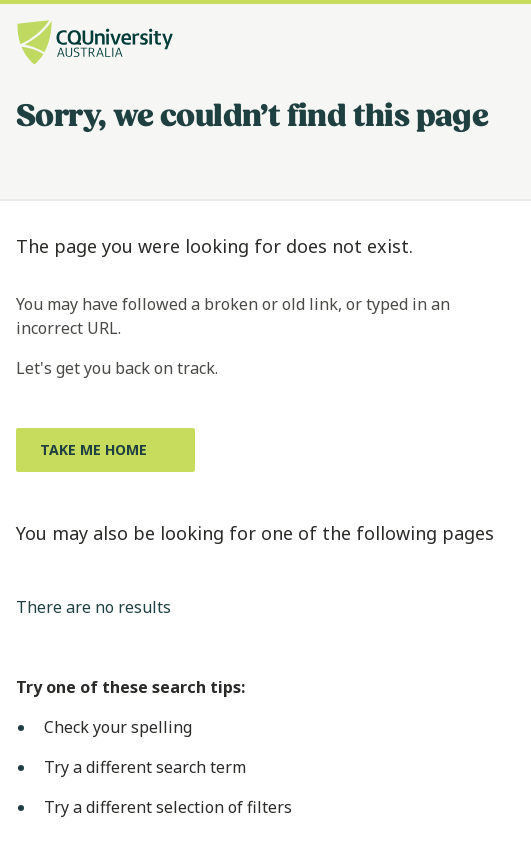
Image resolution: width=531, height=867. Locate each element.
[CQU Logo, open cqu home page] (95, 44)
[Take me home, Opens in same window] (105, 450)
